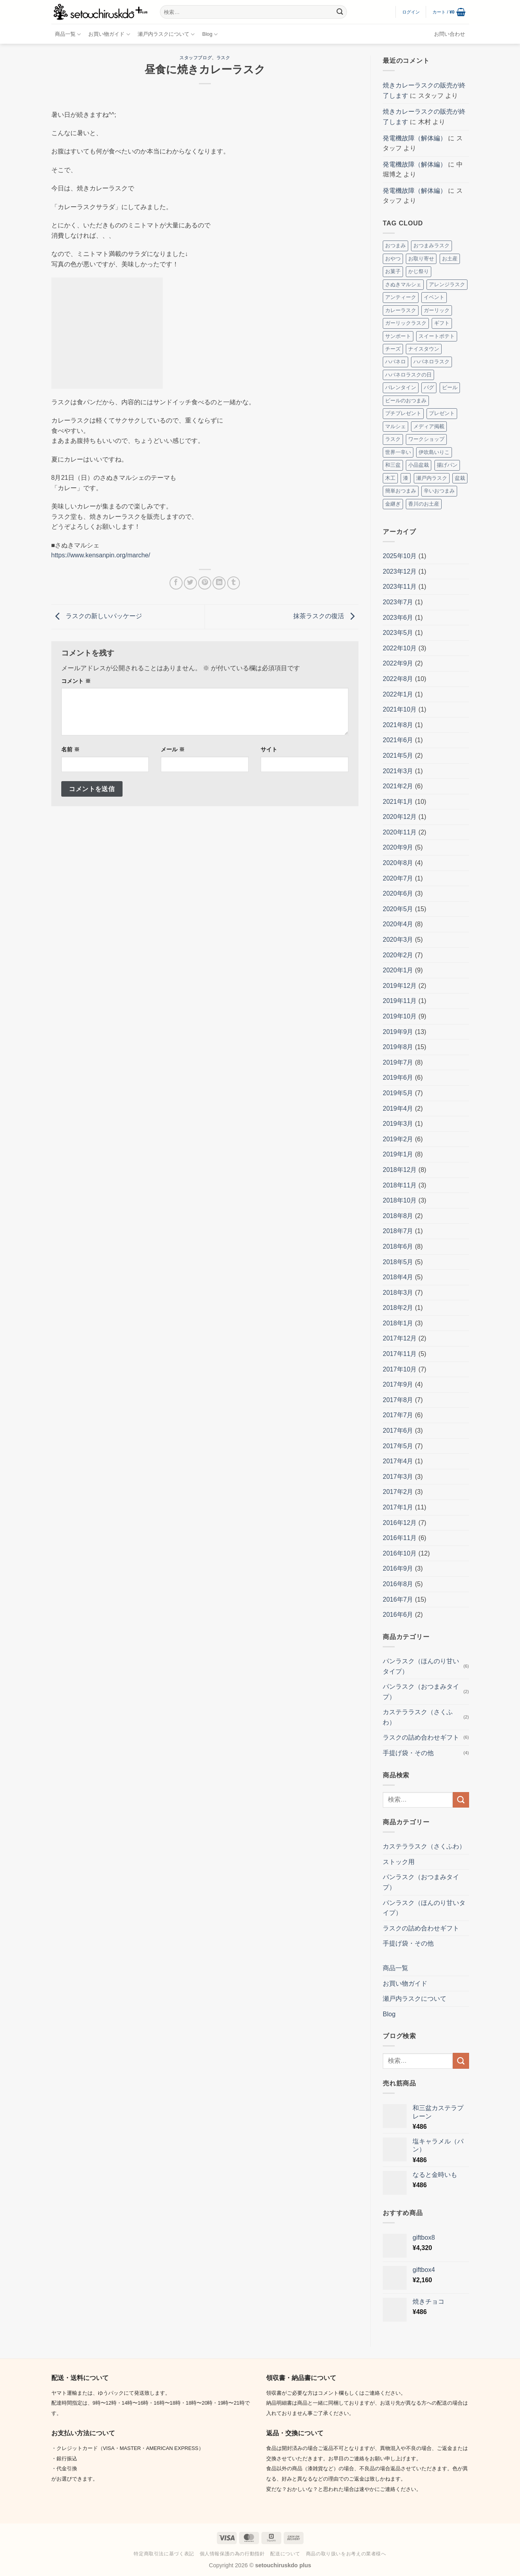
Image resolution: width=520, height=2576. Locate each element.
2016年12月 (400, 1522)
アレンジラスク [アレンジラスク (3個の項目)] (447, 284)
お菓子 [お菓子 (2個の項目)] (393, 271)
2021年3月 (398, 771)
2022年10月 (400, 648)
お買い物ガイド (109, 34)
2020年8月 (398, 862)
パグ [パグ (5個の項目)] (429, 387)
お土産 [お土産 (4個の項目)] (450, 259)
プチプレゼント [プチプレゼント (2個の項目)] (403, 413)
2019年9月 (398, 1031)
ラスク (223, 57)
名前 (70, 749)
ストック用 (399, 1861)
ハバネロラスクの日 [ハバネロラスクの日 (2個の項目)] (408, 375)
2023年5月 (398, 632)
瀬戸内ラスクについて (166, 34)
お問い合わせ (449, 34)
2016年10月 (400, 1553)
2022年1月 (398, 694)
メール (173, 749)
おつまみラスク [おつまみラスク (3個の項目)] (431, 245)
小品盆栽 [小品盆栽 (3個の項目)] (418, 465)
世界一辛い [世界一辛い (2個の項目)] (398, 452)
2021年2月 (398, 786)
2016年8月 (398, 1584)
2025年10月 (400, 556)
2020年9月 (398, 847)
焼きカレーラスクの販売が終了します (424, 90)
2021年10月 (400, 709)
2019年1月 (398, 1154)
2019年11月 (400, 1000)
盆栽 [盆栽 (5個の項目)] (460, 478)
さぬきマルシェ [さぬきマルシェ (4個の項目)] (403, 284)
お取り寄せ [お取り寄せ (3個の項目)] (421, 259)
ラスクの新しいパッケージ (96, 616)
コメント (76, 681)
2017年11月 (400, 1353)
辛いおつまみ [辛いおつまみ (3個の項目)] (439, 491)
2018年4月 (398, 1277)
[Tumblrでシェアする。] (233, 583)
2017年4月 (398, 1461)
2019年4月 (398, 1108)
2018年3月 (398, 1292)
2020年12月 (400, 816)
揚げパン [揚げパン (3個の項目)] (447, 465)
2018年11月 (400, 1185)
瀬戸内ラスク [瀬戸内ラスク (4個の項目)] (431, 478)
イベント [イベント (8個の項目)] (434, 297)
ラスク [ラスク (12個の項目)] (393, 439)
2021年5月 (398, 755)
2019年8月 (398, 1047)
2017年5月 (398, 1446)
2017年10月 (400, 1369)
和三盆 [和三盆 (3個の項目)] (393, 465)
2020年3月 (398, 939)
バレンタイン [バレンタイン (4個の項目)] (400, 387)
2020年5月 (398, 909)
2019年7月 (398, 1062)
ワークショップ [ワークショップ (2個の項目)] (426, 439)
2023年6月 (398, 617)
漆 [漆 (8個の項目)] (405, 478)
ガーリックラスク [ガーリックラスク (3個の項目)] (406, 323)
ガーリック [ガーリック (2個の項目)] (437, 310)
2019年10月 (400, 1016)
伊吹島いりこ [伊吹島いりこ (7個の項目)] (434, 452)
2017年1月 (398, 1507)
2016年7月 (398, 1599)
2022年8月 (398, 678)
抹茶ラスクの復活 (325, 616)
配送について (285, 2554)
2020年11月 (400, 832)
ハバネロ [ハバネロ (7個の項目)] (395, 362)
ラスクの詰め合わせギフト (421, 1737)
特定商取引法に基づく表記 (164, 2554)
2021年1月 (398, 801)
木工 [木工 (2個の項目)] (390, 478)
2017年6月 (398, 1430)
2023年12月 (400, 571)
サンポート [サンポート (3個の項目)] (398, 336)
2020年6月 (398, 893)
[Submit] (340, 12)
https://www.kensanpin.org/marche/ (100, 555)
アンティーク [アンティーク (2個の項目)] (400, 297)
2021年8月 (398, 725)
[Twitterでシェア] (190, 583)
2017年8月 (398, 1400)
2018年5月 (398, 1262)
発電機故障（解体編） (414, 138)
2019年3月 (398, 1123)
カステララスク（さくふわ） (418, 1717)
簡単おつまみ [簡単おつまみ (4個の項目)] (400, 491)
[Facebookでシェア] (176, 583)
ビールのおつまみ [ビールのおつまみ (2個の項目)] (406, 400)
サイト (269, 749)
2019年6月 (398, 1077)
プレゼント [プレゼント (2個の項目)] (442, 413)
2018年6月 (398, 1246)
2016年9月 (398, 1568)
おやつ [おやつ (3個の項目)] (393, 259)
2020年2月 (398, 955)
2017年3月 (398, 1476)
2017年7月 (398, 1415)
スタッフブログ (195, 57)
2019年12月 (400, 985)
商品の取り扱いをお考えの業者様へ (346, 2554)
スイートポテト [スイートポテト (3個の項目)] (437, 336)
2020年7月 (398, 878)
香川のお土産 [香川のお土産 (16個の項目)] (423, 504)
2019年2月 (398, 1139)
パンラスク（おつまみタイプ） (421, 1691)
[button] (411, 12)
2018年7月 (398, 1231)
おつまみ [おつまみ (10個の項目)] (395, 245)
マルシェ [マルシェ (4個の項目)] (395, 426)
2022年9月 (398, 663)
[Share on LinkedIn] (219, 583)
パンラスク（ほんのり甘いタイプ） (421, 1666)
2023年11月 (400, 586)
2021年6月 (398, 740)
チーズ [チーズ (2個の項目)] (393, 349)
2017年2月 (398, 1491)
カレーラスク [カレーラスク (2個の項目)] (400, 310)
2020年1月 (398, 970)
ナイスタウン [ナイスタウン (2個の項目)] (423, 349)
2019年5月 (398, 1093)
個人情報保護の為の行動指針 (232, 2554)
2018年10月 (400, 1200)
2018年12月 (400, 1169)
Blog (210, 34)
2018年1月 (398, 1323)
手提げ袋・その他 (408, 1753)
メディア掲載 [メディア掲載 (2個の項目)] (428, 426)
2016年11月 (400, 1537)
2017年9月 (398, 1384)
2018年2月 (398, 1307)
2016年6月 (398, 1614)
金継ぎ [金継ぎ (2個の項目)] (393, 504)
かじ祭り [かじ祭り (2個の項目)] (418, 271)
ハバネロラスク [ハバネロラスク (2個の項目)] (431, 362)
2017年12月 (400, 1338)
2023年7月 (398, 602)
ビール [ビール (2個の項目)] (450, 387)
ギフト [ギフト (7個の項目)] (442, 323)
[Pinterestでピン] (204, 583)
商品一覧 (68, 34)
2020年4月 (398, 924)
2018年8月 (398, 1215)
